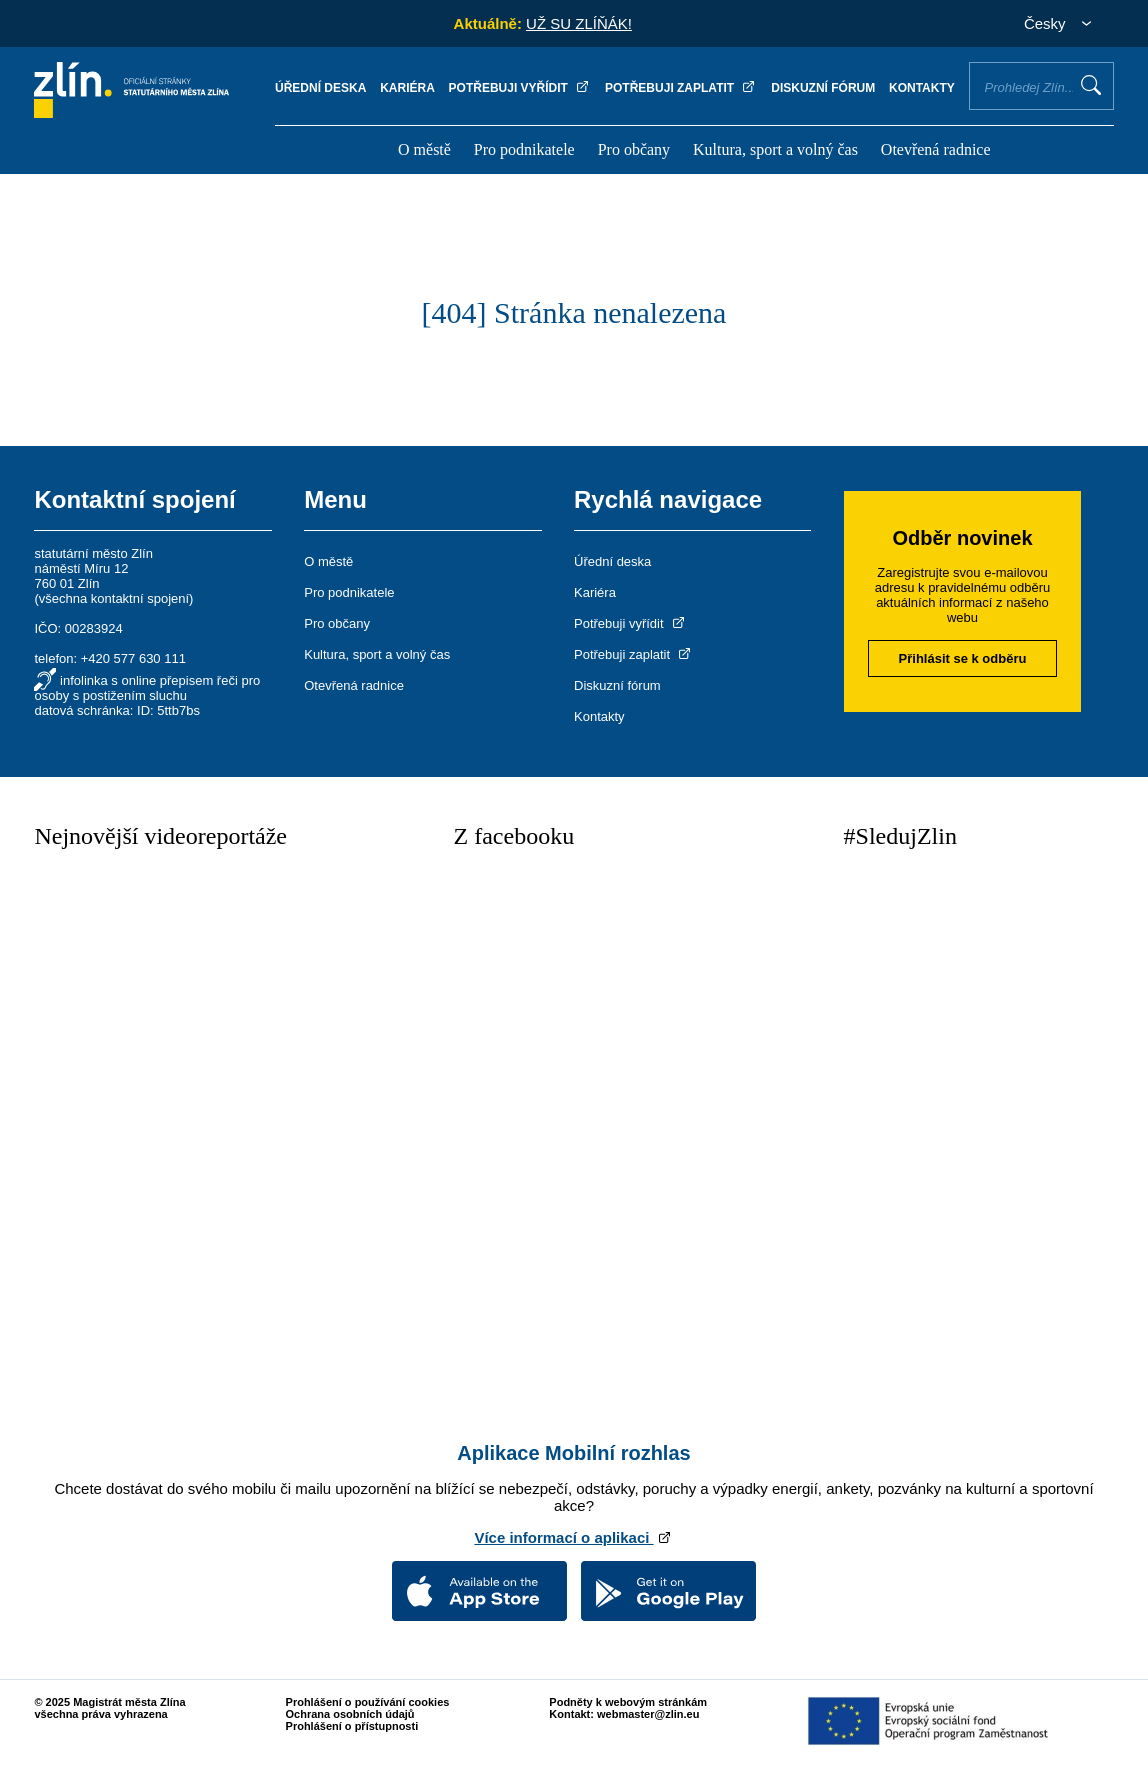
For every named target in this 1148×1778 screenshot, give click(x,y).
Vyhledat (1091, 85)
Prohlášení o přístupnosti (352, 1726)
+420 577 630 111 (133, 658)
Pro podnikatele (524, 149)
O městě (424, 149)
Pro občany (634, 149)
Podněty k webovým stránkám (628, 1702)
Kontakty (922, 88)
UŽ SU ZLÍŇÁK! (579, 23)
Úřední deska (320, 88)
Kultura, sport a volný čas (775, 149)
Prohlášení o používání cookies (368, 1702)
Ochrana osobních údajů (350, 1714)
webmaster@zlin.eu (648, 1714)
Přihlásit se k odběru (963, 658)
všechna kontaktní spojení (114, 598)
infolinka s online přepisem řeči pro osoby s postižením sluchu (147, 688)
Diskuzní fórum (823, 88)
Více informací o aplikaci (573, 1537)
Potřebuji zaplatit (681, 88)
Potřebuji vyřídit (520, 88)
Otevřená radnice (936, 149)
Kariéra (407, 88)
